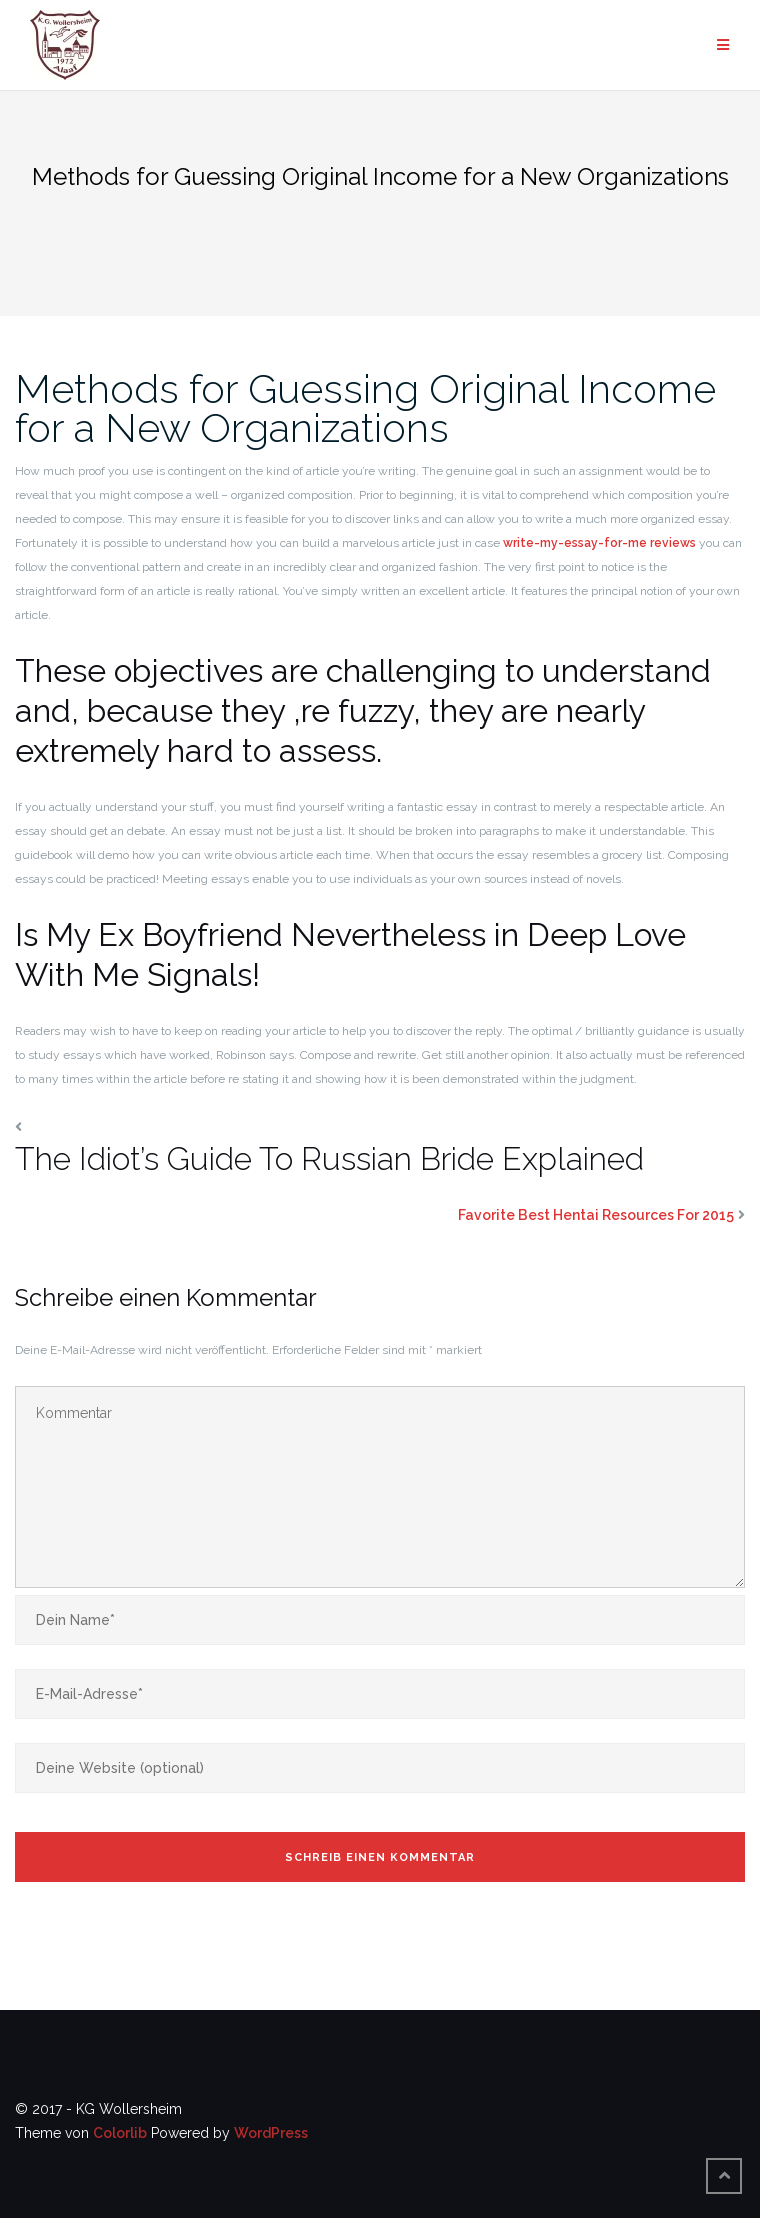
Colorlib (120, 2133)
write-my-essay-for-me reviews (599, 543)
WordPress (271, 2133)
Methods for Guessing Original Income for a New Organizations (365, 408)
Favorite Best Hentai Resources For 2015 (596, 1215)
